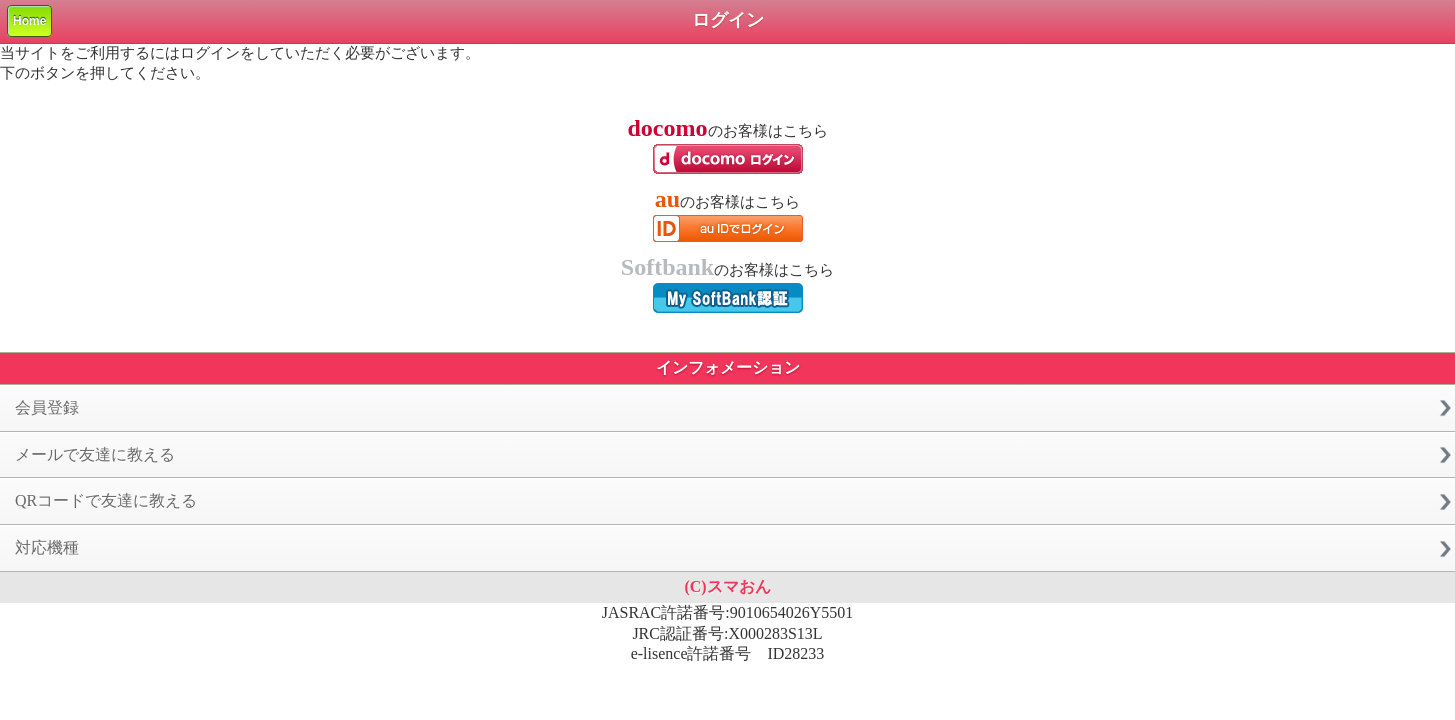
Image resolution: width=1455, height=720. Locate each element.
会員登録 (47, 407)
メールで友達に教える (95, 454)
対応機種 (47, 547)
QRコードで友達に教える (106, 500)
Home (29, 21)
